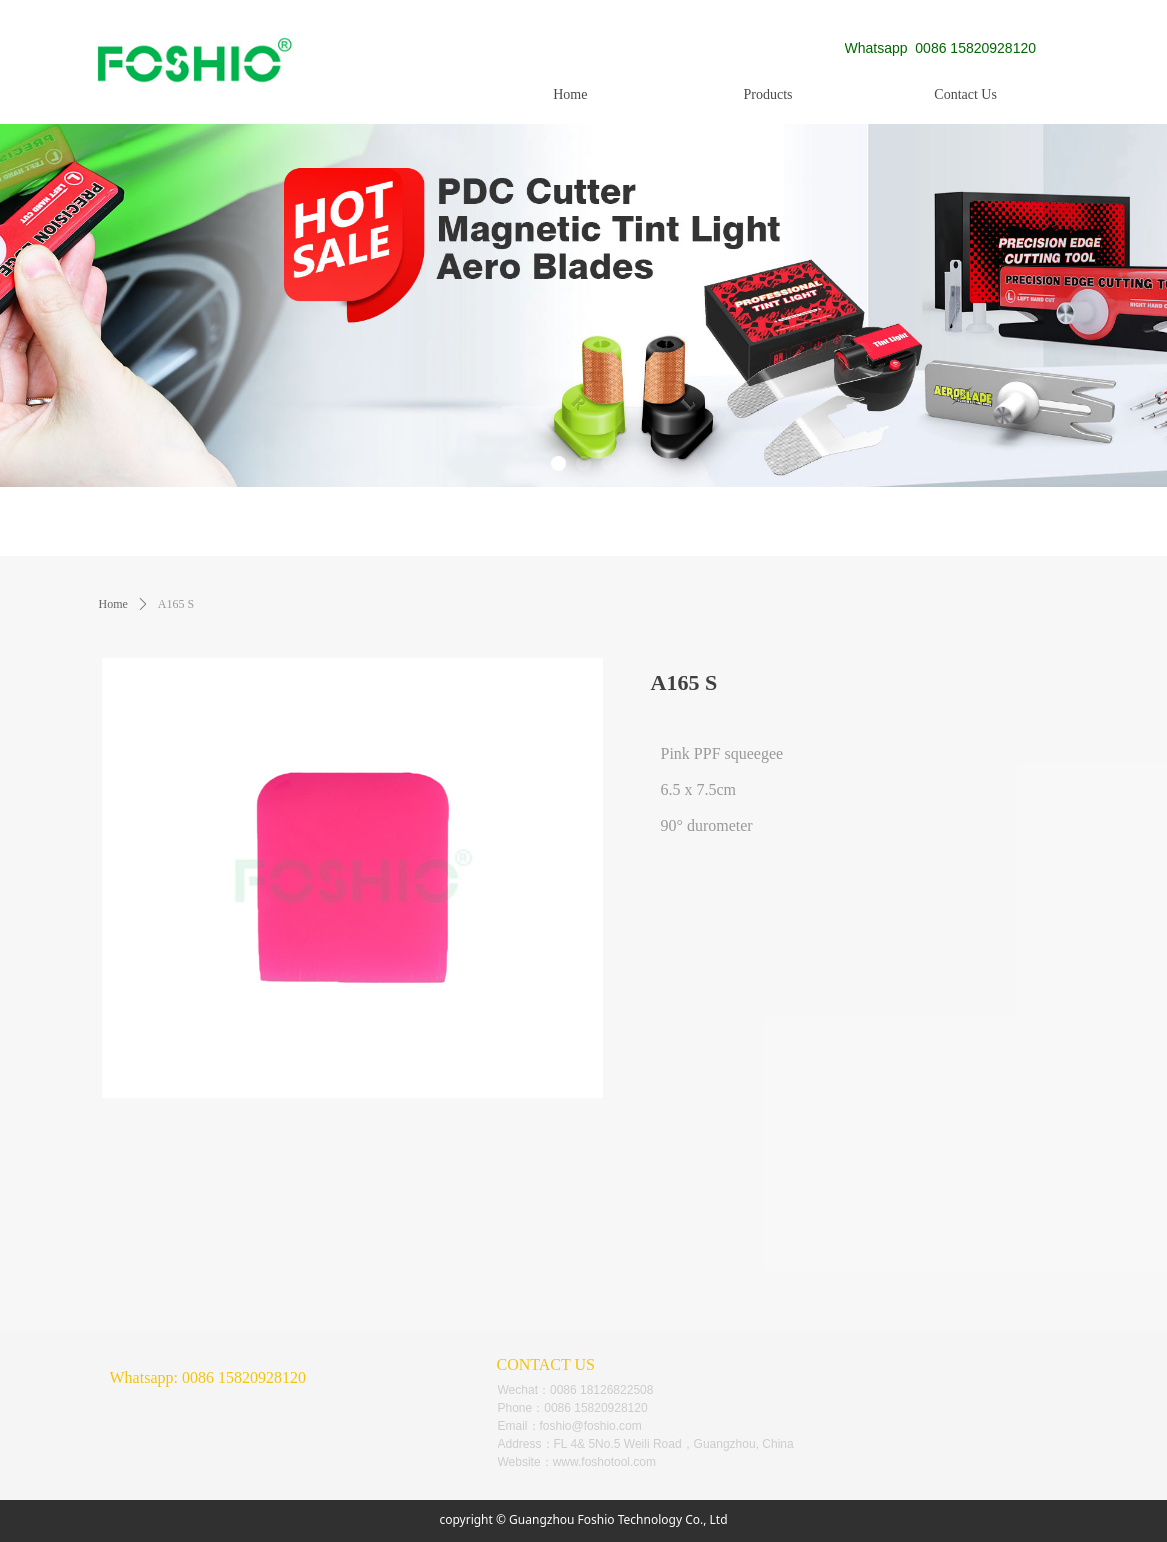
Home (113, 604)
